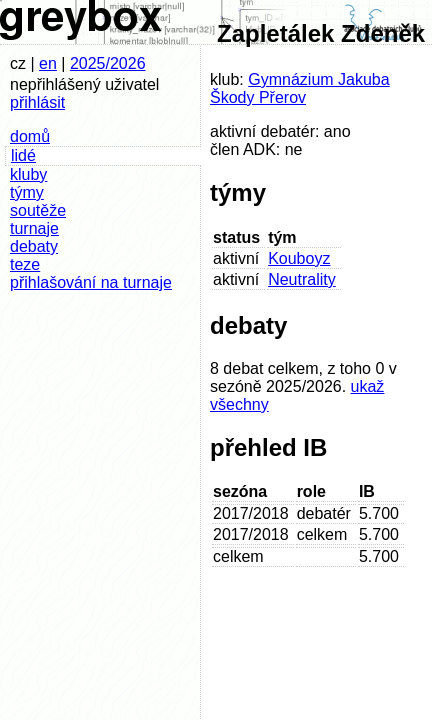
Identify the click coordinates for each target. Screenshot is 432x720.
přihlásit (37, 102)
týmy (27, 192)
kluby (28, 174)
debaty (34, 246)
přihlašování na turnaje (91, 282)
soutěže (38, 210)
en (48, 63)
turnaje (34, 228)
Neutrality (302, 279)
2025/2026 (108, 63)
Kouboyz (299, 258)
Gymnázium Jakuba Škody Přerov (300, 88)
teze (25, 264)
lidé (23, 155)
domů (30, 136)
